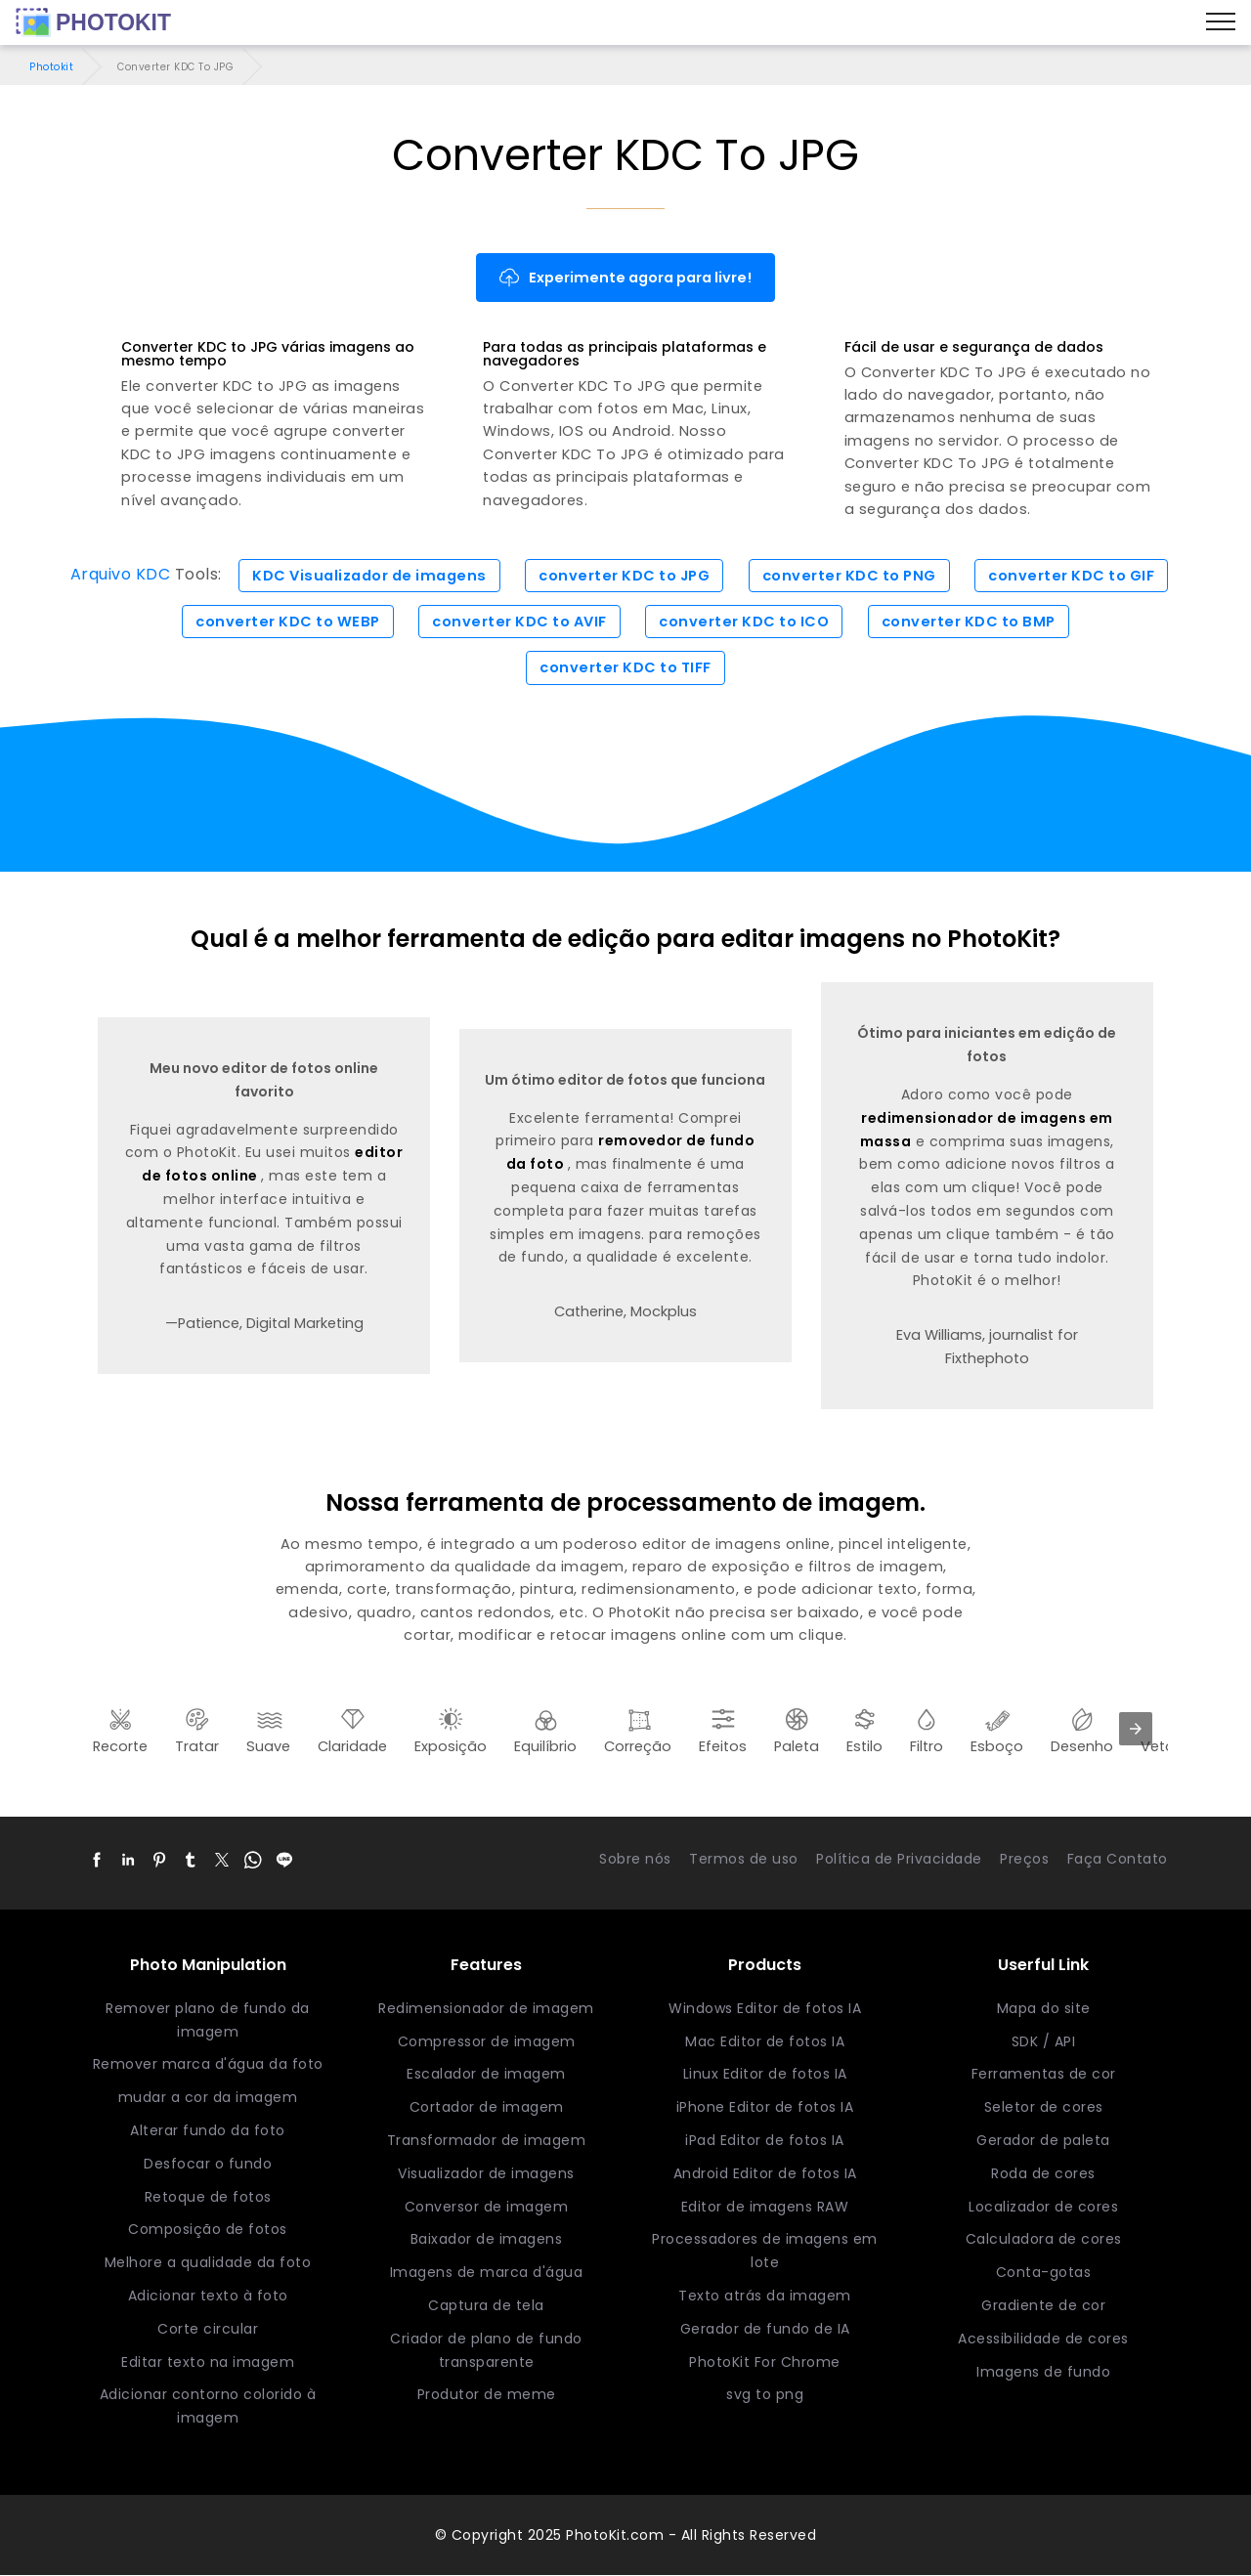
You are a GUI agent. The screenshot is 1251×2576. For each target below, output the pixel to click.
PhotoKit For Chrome (765, 2362)
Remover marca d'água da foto (208, 2065)
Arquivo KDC (120, 575)
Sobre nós (635, 1858)
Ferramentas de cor (1043, 2074)
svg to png (764, 2395)
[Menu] (1220, 22)
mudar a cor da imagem (208, 2097)
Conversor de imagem (487, 2206)
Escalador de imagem (486, 2074)
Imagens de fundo (1043, 2372)
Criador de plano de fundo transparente (486, 2350)
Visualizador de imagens (486, 2173)
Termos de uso (743, 1858)
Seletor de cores (1043, 2107)
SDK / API (1044, 2041)
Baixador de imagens (486, 2240)
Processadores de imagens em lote (765, 2251)
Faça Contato (1117, 1858)
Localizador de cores (1043, 2206)
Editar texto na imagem (207, 2362)
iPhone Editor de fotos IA (765, 2107)
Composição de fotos (207, 2230)
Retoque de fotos (208, 2197)
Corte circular (207, 2329)
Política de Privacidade (899, 1858)
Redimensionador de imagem (486, 2008)
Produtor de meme (486, 2395)
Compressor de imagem (487, 2041)
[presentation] (1135, 1728)
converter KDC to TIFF (625, 667)
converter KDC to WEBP (287, 621)
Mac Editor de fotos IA (764, 2041)
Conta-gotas (1044, 2272)
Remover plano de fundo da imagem (208, 2019)
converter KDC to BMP (969, 621)
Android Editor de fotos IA (765, 2173)
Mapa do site (1044, 2008)
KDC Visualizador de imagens (369, 575)
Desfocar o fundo (208, 2163)
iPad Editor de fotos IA (764, 2140)
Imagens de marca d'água (486, 2272)
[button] (96, 1859)
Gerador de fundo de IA (765, 2329)
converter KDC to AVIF (519, 621)
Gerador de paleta (1043, 2140)
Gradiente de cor (1043, 2305)
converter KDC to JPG (624, 575)
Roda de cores (1043, 2173)
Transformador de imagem (486, 2140)
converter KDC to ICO (744, 621)
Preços (1024, 1858)
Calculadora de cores (1044, 2240)
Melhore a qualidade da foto (208, 2262)
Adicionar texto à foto (208, 2295)
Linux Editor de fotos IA (765, 2074)
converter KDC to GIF (1071, 575)
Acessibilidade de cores (1043, 2338)
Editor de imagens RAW (765, 2206)
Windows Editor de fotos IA (765, 2008)
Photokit (51, 67)
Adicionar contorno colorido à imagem (208, 2406)
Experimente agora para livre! (625, 277)
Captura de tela (486, 2305)
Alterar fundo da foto (207, 2130)
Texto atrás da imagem (764, 2295)
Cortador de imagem (487, 2107)
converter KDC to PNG (849, 575)
